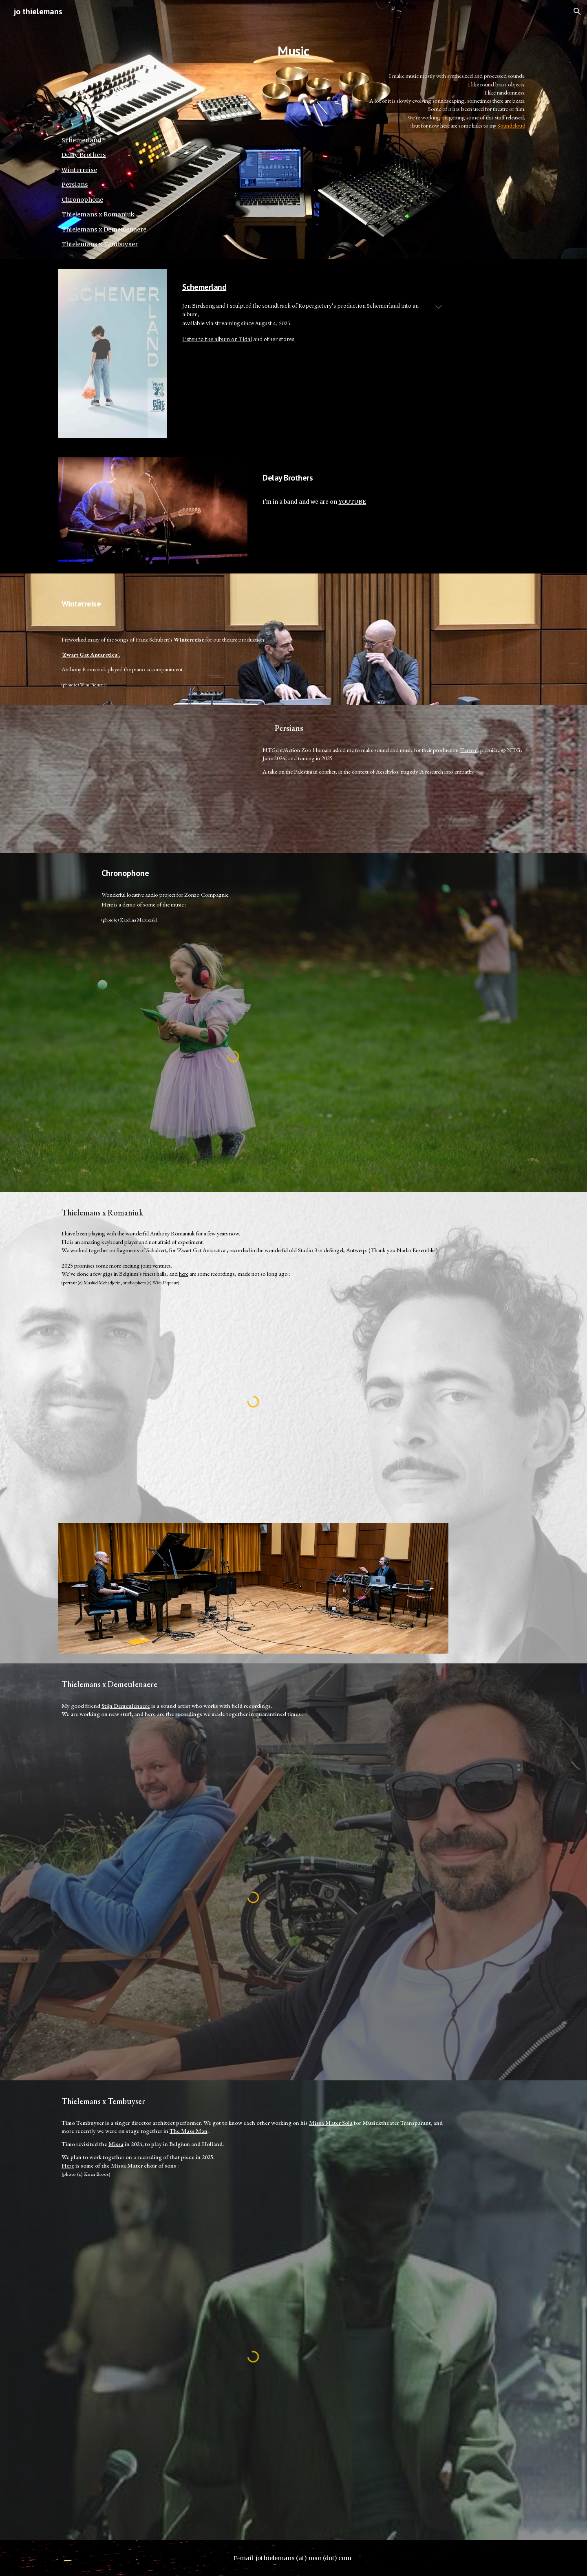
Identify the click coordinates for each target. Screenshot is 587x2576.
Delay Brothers (84, 155)
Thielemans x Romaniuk (98, 214)
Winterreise (79, 170)
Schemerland (81, 140)
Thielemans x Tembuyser (100, 244)
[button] (577, 11)
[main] (293, 49)
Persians (75, 184)
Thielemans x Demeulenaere (104, 229)
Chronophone (82, 199)
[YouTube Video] (152, 779)
